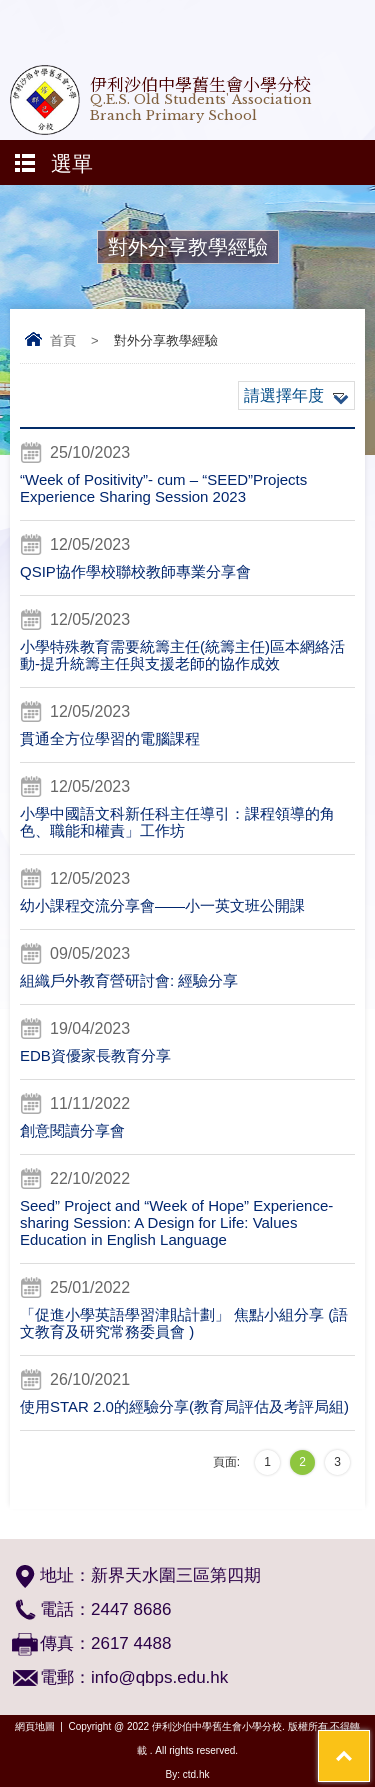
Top (369, 1742)
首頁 (63, 340)
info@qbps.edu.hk (159, 1677)
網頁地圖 (35, 1726)
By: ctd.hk (188, 1774)
